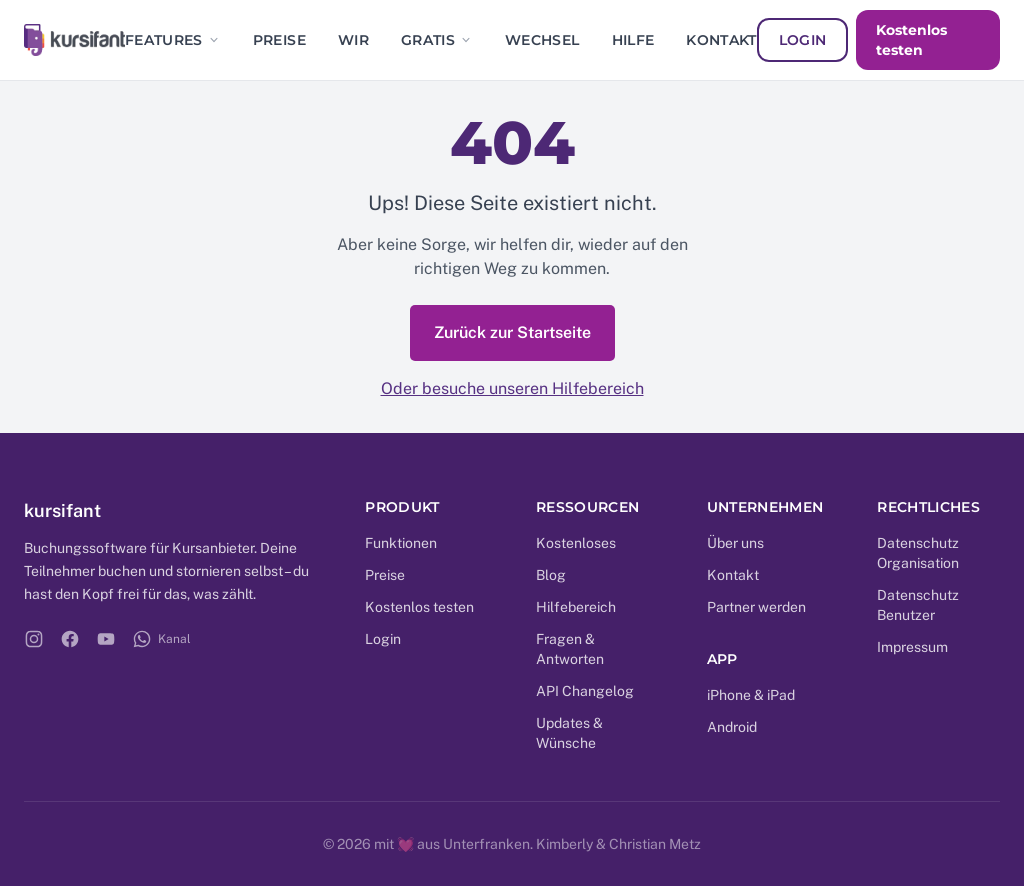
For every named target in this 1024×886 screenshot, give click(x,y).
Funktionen (401, 543)
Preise (279, 40)
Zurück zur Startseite (512, 332)
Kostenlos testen (911, 40)
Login (803, 40)
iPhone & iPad (751, 695)
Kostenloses (576, 543)
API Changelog (585, 691)
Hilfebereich (576, 607)
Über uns (735, 543)
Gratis (437, 40)
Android (732, 727)
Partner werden (756, 607)
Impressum (912, 647)
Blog (551, 575)
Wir (353, 40)
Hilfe (633, 40)
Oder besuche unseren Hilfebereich (512, 388)
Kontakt (721, 40)
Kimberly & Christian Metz (618, 844)
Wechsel (542, 40)
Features (173, 40)
